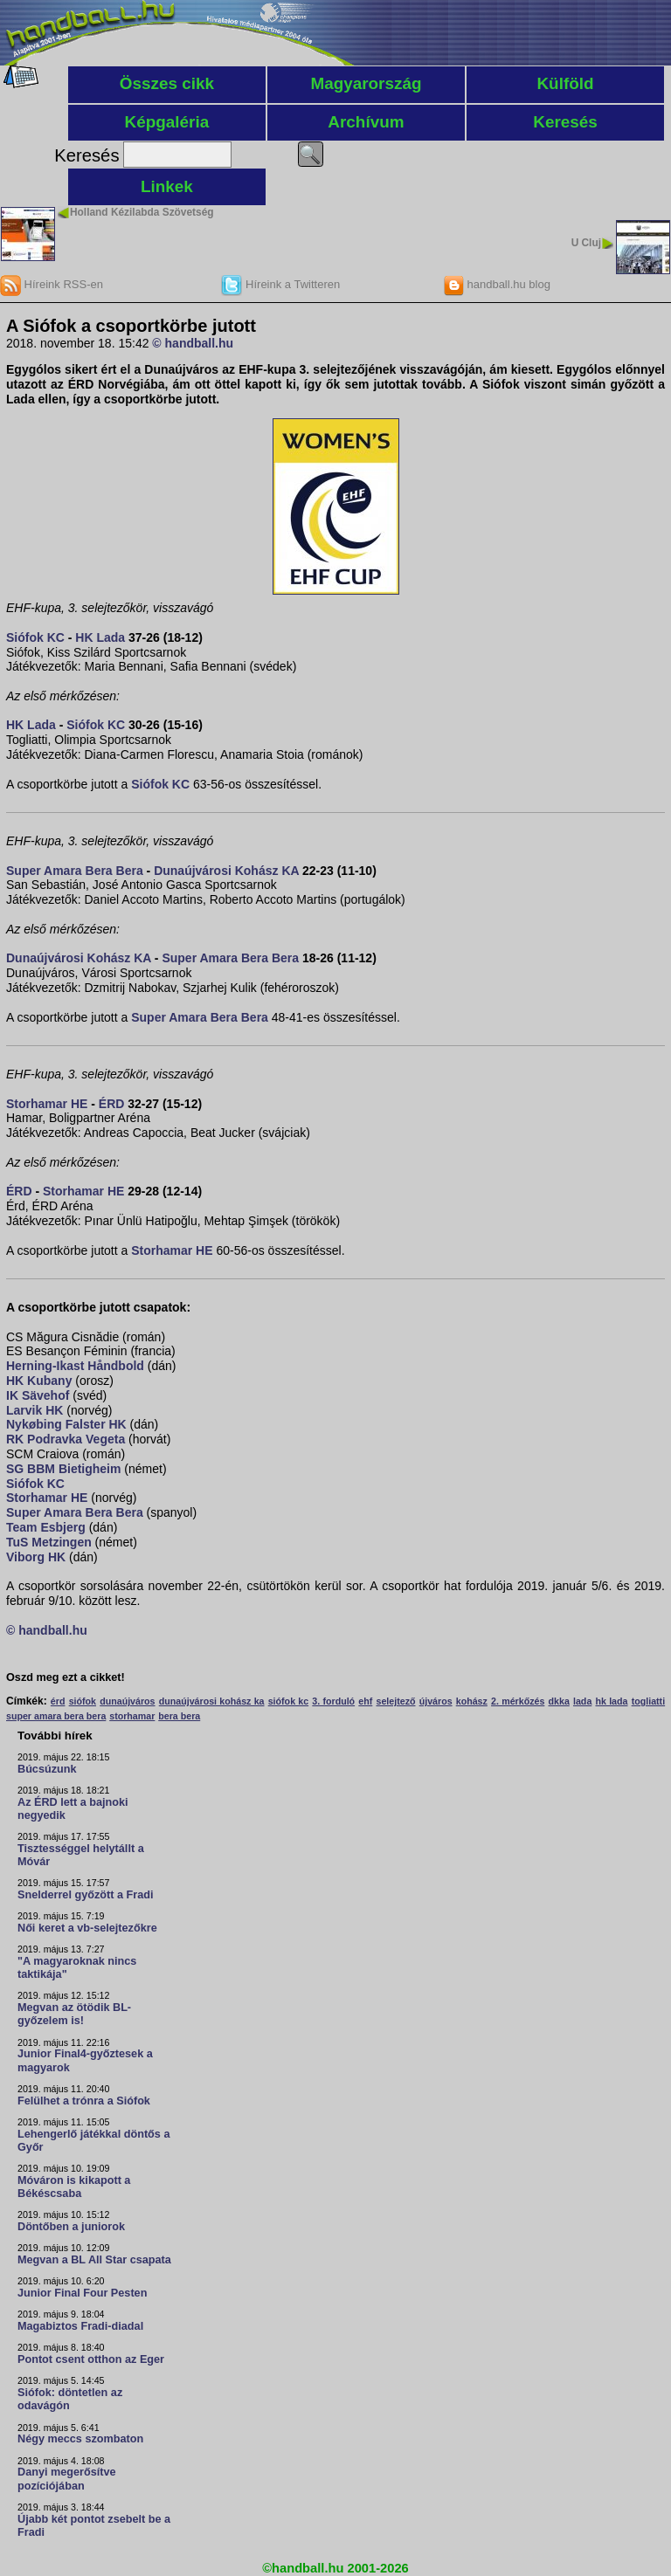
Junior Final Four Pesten (82, 2293)
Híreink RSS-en (51, 284)
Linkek (167, 186)
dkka (559, 1701)
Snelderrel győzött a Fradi (85, 1895)
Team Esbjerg (46, 1527)
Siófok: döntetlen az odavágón (69, 2399)
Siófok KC (35, 637)
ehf (365, 1701)
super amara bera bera (56, 1716)
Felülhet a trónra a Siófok (83, 2101)
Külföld (564, 83)
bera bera (179, 1716)
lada (582, 1701)
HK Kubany (39, 1381)
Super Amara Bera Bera (74, 871)
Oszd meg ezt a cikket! (65, 1677)
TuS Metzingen (49, 1542)
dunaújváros (127, 1701)
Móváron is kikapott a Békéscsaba (73, 2187)
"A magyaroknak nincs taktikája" (76, 1967)
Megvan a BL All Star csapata (94, 2260)
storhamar (132, 1716)
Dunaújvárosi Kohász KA (226, 871)
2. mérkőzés (517, 1701)
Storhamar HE (46, 1104)
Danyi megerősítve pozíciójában (66, 2478)
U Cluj (586, 243)
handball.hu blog (496, 284)
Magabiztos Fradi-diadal (80, 2326)
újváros (436, 1701)
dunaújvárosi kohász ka (212, 1701)
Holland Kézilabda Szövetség (142, 212)
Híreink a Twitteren (280, 284)
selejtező (395, 1701)
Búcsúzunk (47, 1769)
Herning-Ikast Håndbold (75, 1366)
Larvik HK (34, 1410)
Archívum (366, 122)
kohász (472, 1701)
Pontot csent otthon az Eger (90, 2359)
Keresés (565, 122)
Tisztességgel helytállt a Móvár (80, 1855)
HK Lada (100, 637)
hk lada (611, 1701)
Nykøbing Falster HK (66, 1424)
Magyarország (365, 83)
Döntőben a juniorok (71, 2227)
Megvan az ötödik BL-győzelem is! (74, 2014)
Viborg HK (36, 1557)
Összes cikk (167, 83)
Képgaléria (167, 122)
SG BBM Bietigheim (63, 1469)
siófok (82, 1701)
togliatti (648, 1701)
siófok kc (288, 1701)
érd (58, 1701)
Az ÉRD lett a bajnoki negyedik (72, 1809)
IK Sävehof (37, 1395)
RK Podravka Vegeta (65, 1439)
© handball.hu (192, 343)
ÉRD (112, 1104)
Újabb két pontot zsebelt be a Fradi (93, 2525)
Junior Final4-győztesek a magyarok (85, 2060)
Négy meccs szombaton (80, 2439)
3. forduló (333, 1701)
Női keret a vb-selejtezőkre (87, 1928)
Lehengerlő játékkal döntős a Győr (93, 2140)
